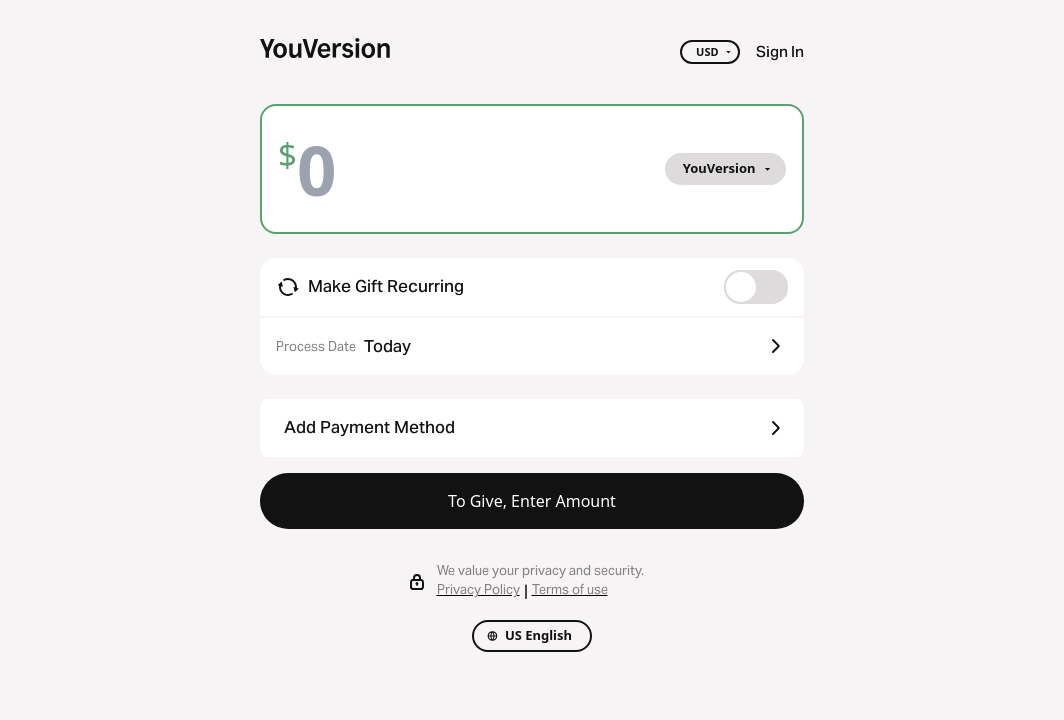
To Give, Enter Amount (532, 501)
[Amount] (332, 169)
